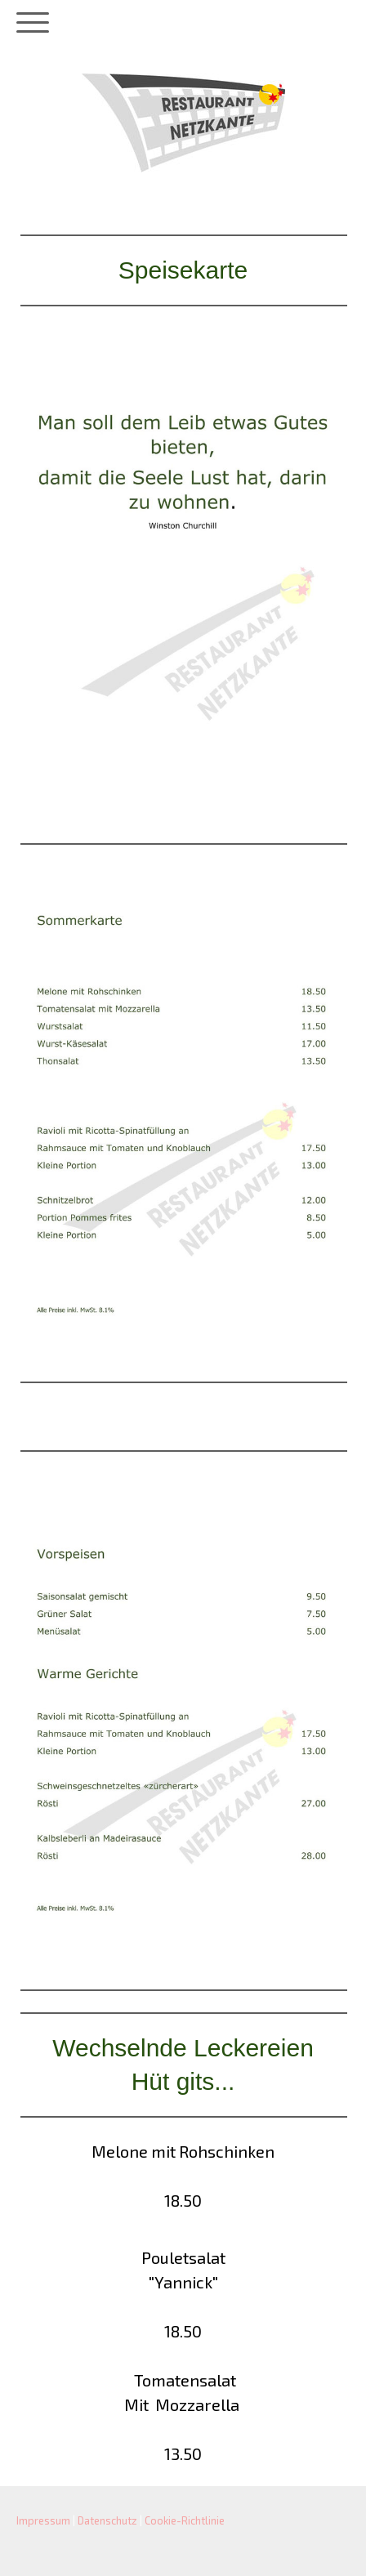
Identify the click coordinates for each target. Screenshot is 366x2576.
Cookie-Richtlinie (185, 2520)
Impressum (43, 2520)
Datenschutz (107, 2520)
